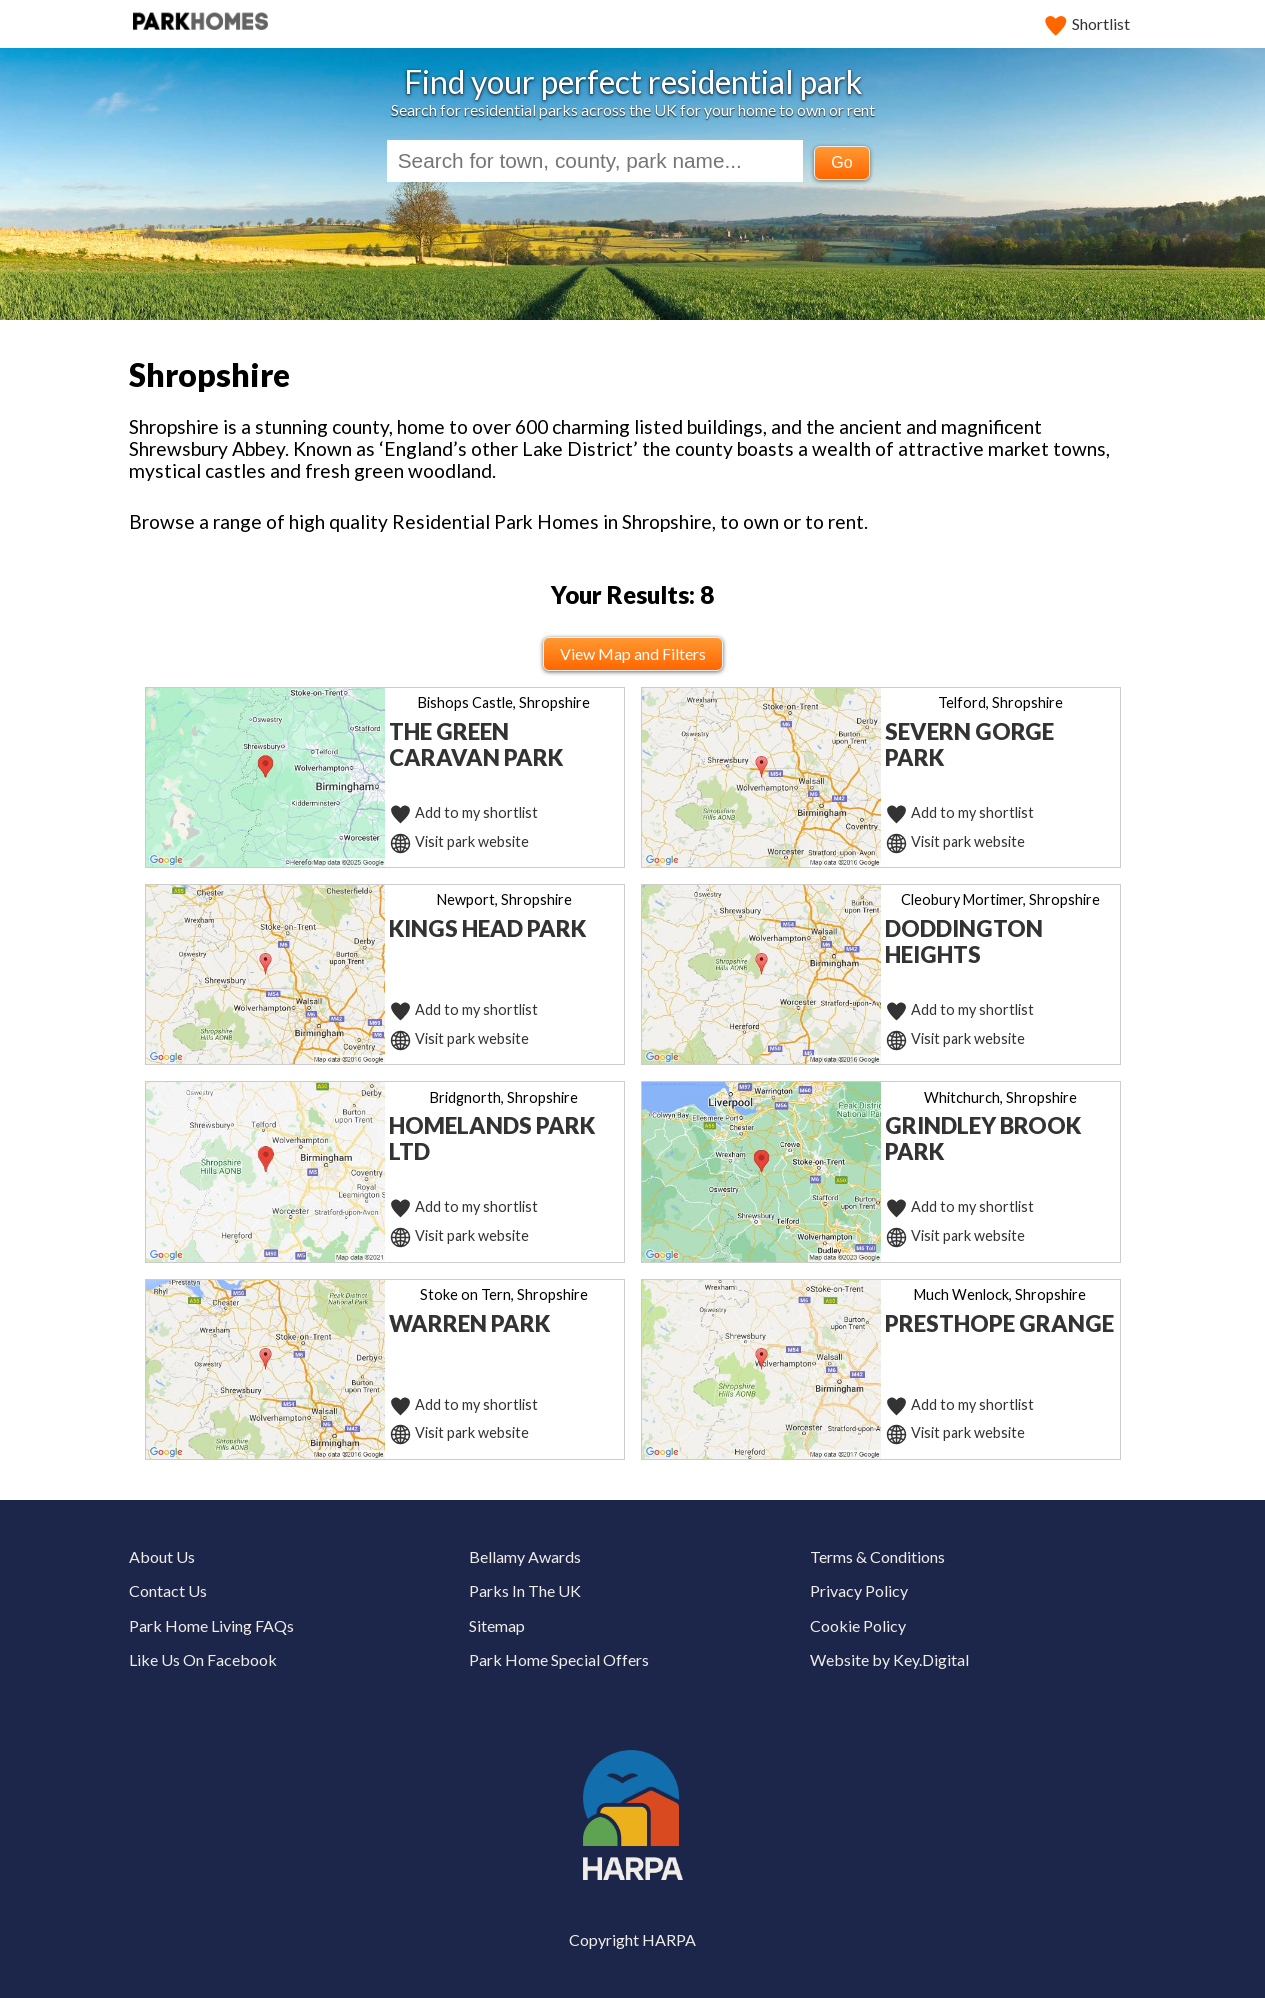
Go (841, 162)
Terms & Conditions (877, 1556)
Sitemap (497, 1625)
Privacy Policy (859, 1590)
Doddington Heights (964, 941)
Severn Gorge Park (969, 744)
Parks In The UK (525, 1590)
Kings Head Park (487, 928)
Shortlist (1088, 23)
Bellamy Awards (525, 1556)
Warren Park (469, 1323)
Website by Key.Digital (889, 1659)
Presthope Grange (999, 1323)
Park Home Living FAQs (211, 1625)
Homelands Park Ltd (492, 1138)
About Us (162, 1556)
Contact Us (168, 1590)
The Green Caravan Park (476, 744)
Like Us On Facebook (203, 1659)
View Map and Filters (633, 653)
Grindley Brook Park (983, 1138)
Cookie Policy (858, 1625)
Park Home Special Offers (559, 1659)
